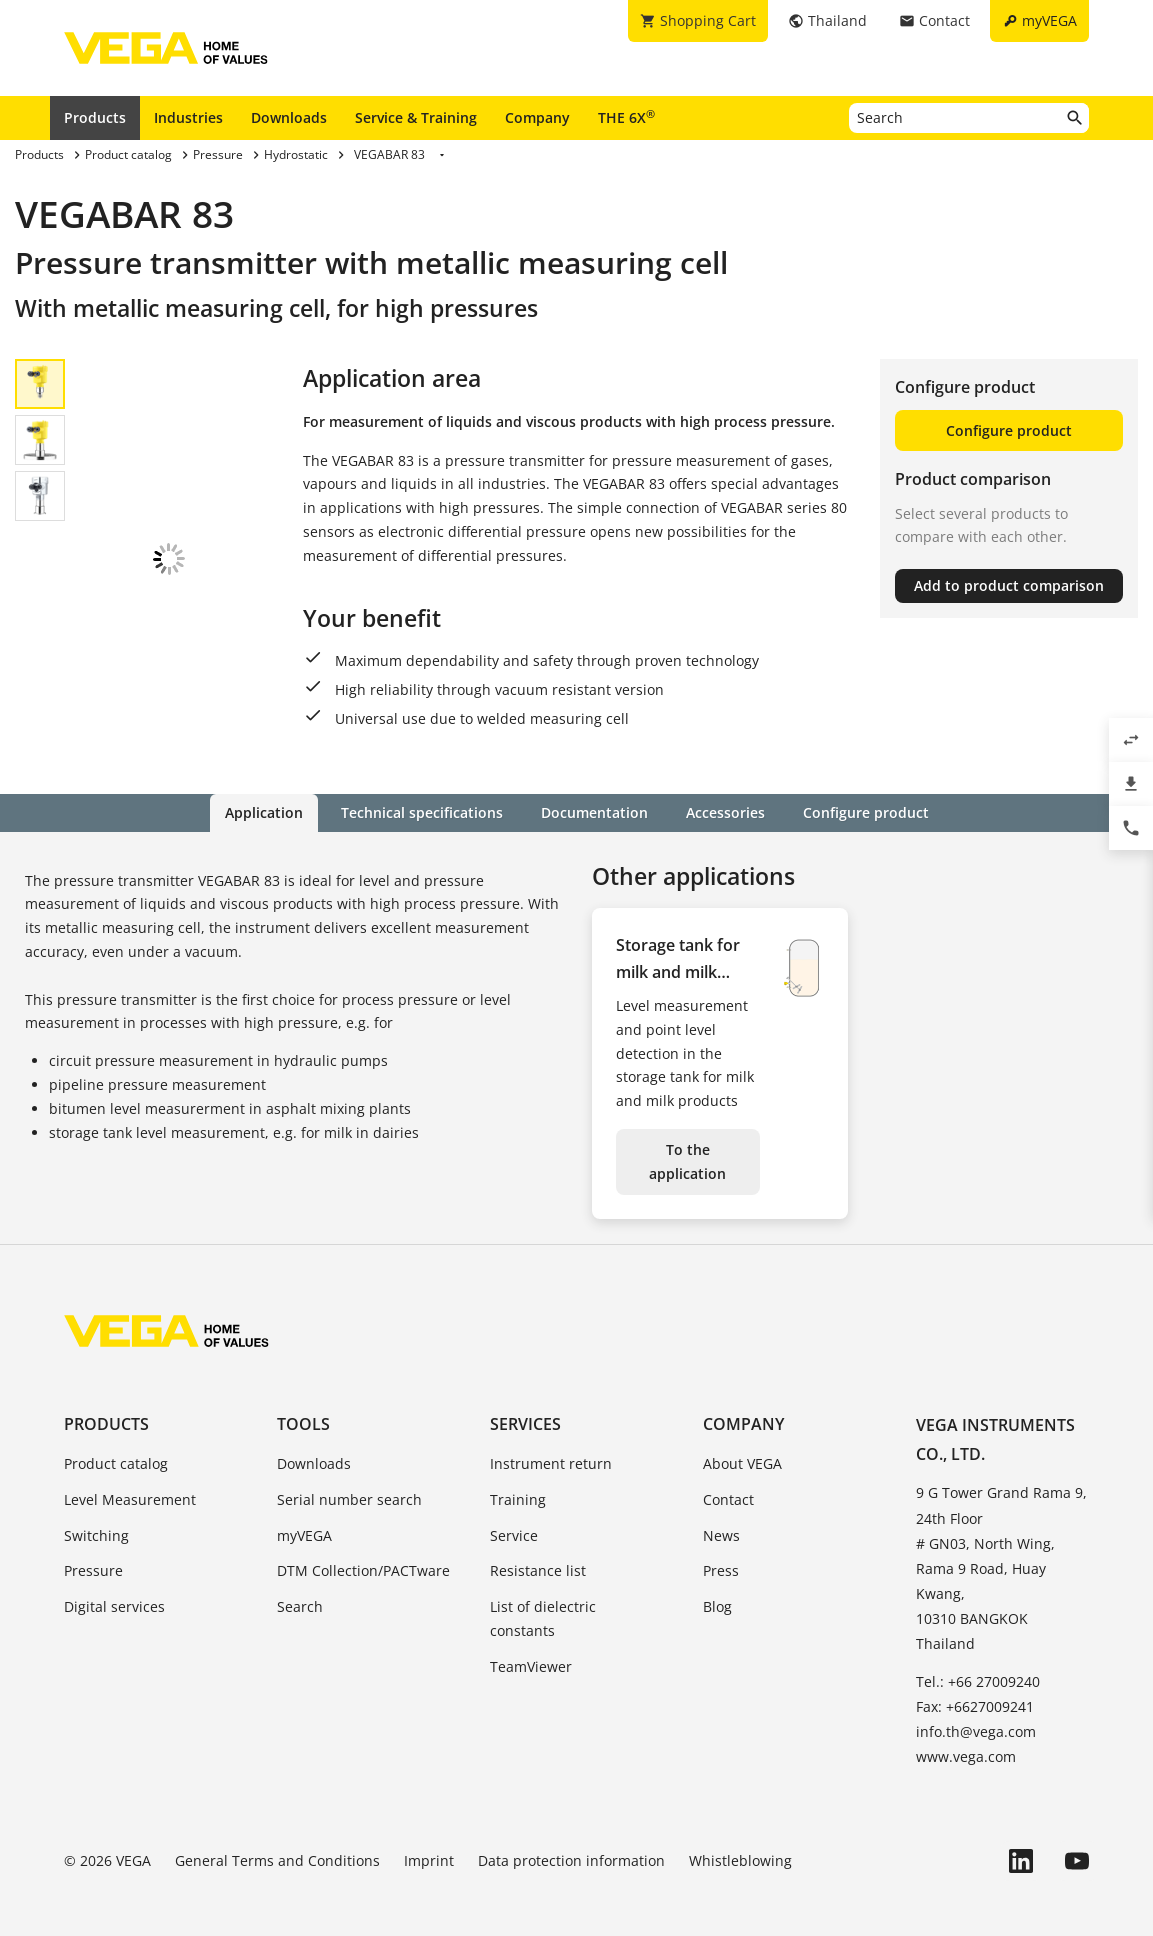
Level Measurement (130, 1481)
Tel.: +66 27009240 (978, 1663)
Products (95, 117)
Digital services (114, 1588)
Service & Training (416, 117)
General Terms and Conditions (277, 1843)
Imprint (429, 1843)
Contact (728, 1481)
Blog (717, 1588)
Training (518, 1481)
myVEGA (304, 1517)
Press (721, 1552)
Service (514, 1517)
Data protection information (571, 1843)
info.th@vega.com (976, 1713)
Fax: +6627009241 (975, 1688)
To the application (687, 1143)
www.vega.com (966, 1738)
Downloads (289, 117)
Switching (96, 1517)
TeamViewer (531, 1648)
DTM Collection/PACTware (363, 1552)
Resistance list (538, 1552)
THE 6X (626, 117)
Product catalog (116, 1445)
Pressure (93, 1552)
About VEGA (742, 1445)
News (721, 1517)
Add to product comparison (1009, 585)
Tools (303, 1406)
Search (300, 1588)
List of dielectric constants (543, 1600)
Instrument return (551, 1445)
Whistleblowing (740, 1843)
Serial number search (349, 1481)
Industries (188, 117)
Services (525, 1406)
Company (537, 117)
